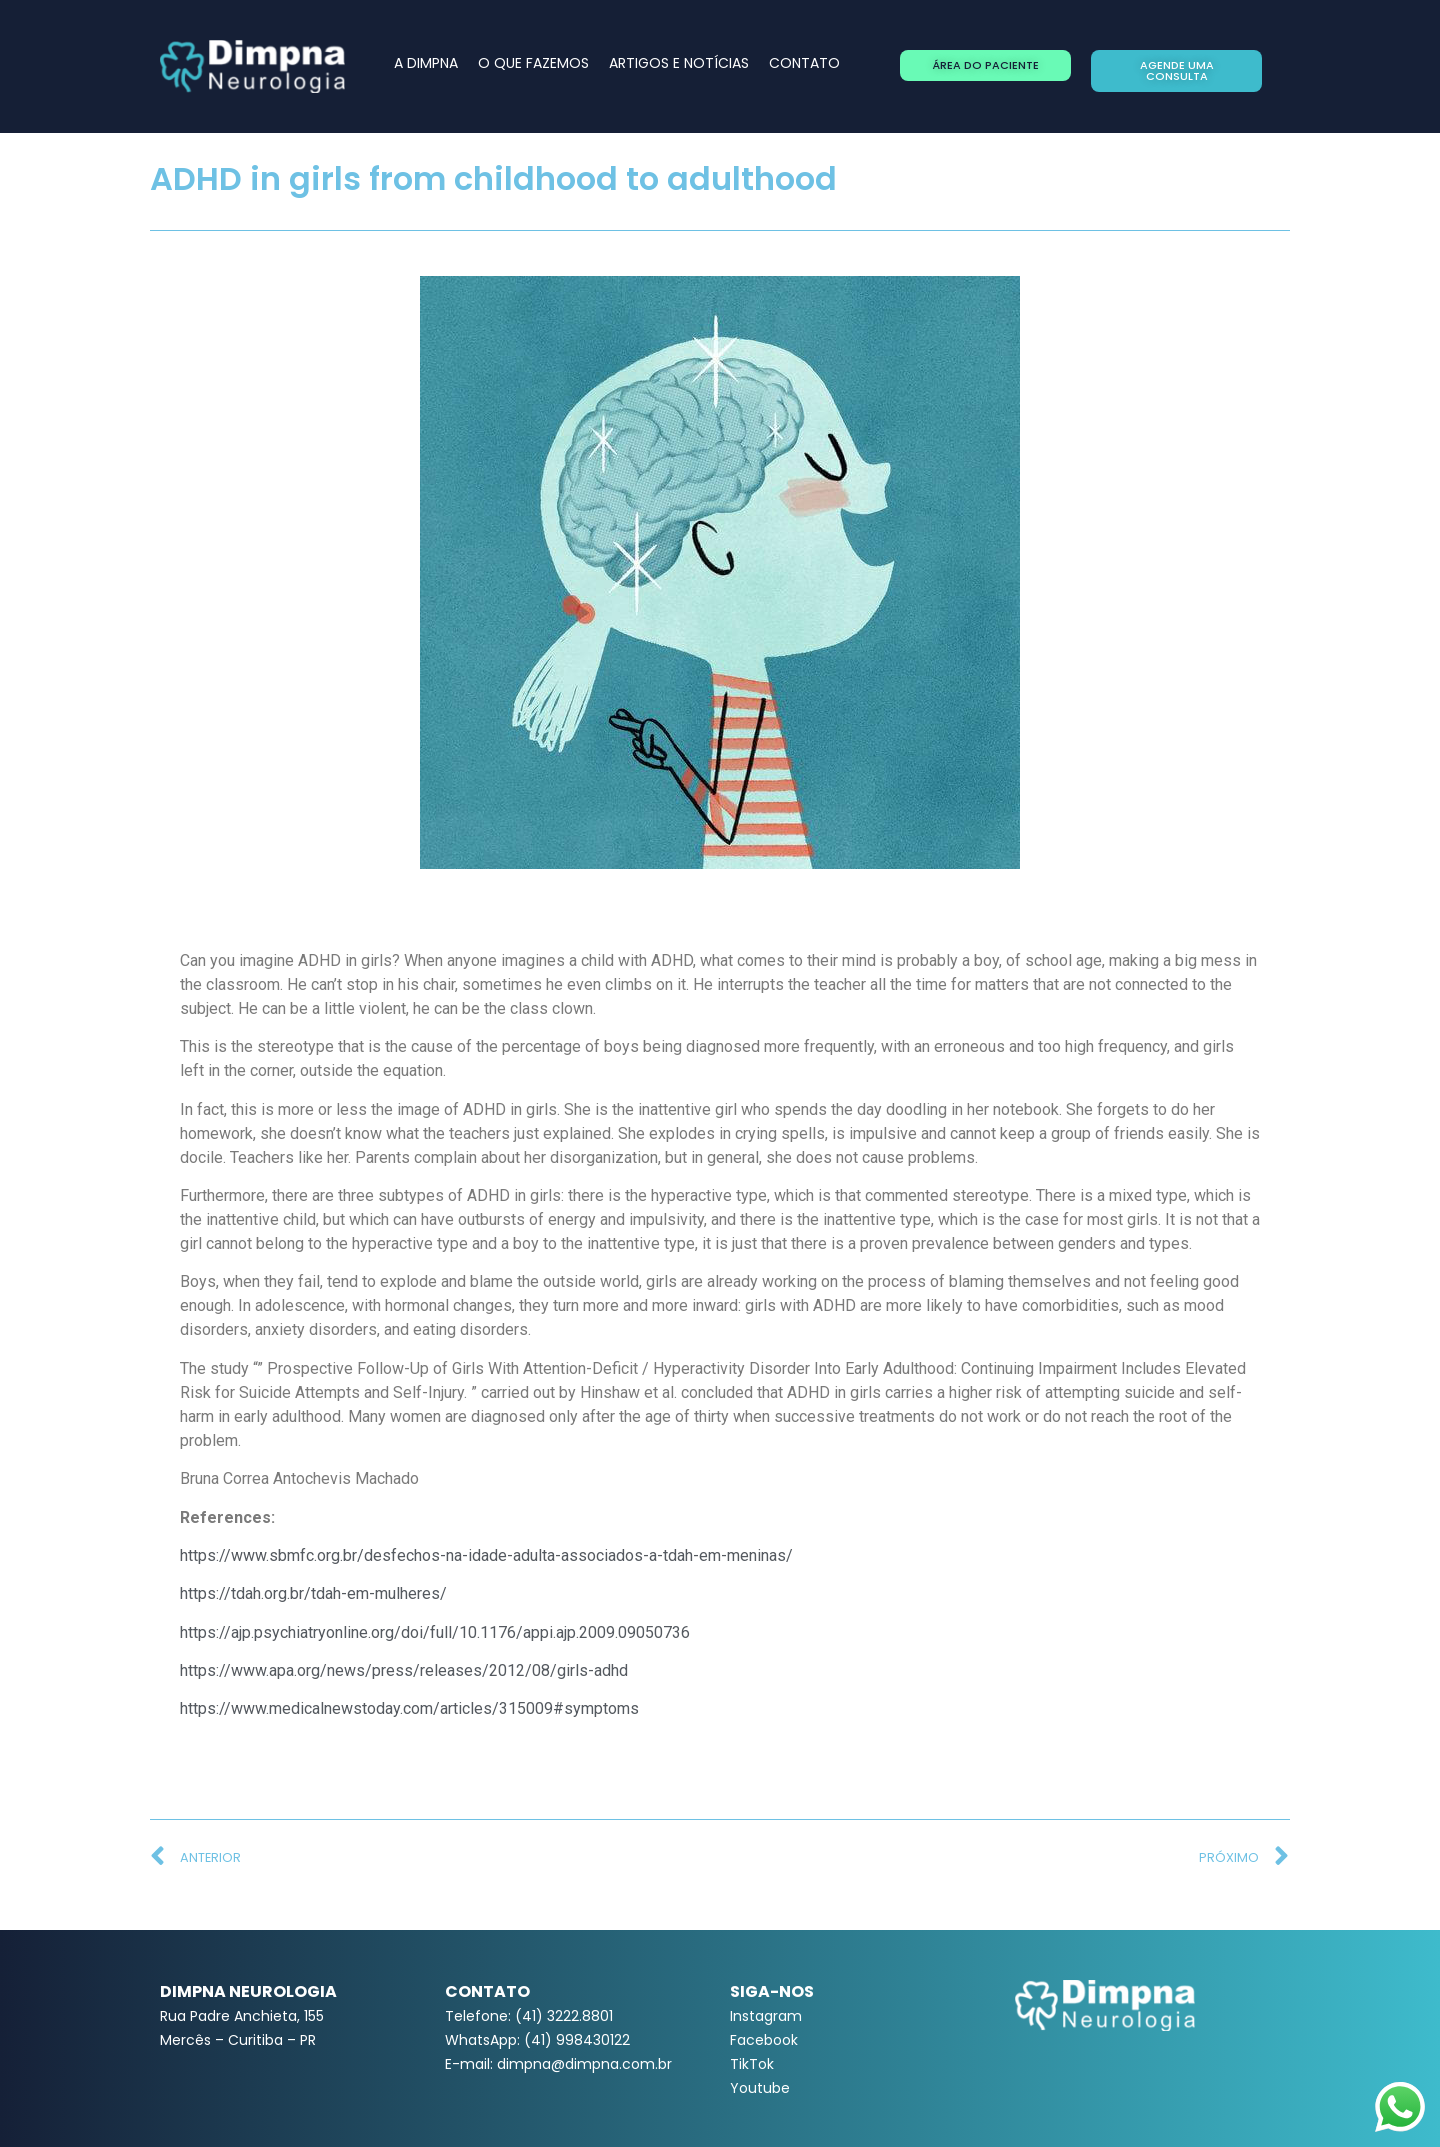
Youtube (760, 2088)
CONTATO (804, 63)
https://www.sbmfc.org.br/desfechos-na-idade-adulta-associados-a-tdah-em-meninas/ (486, 1555)
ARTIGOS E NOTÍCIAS (679, 63)
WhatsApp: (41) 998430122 (537, 2040)
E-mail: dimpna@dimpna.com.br (558, 2064)
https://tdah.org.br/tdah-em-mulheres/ (313, 1593)
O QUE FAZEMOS (533, 63)
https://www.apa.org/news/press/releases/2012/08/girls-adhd (404, 1670)
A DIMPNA (426, 63)
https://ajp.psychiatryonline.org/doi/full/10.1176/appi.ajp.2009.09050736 (435, 1632)
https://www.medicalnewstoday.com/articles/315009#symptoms (409, 1708)
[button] (985, 65)
